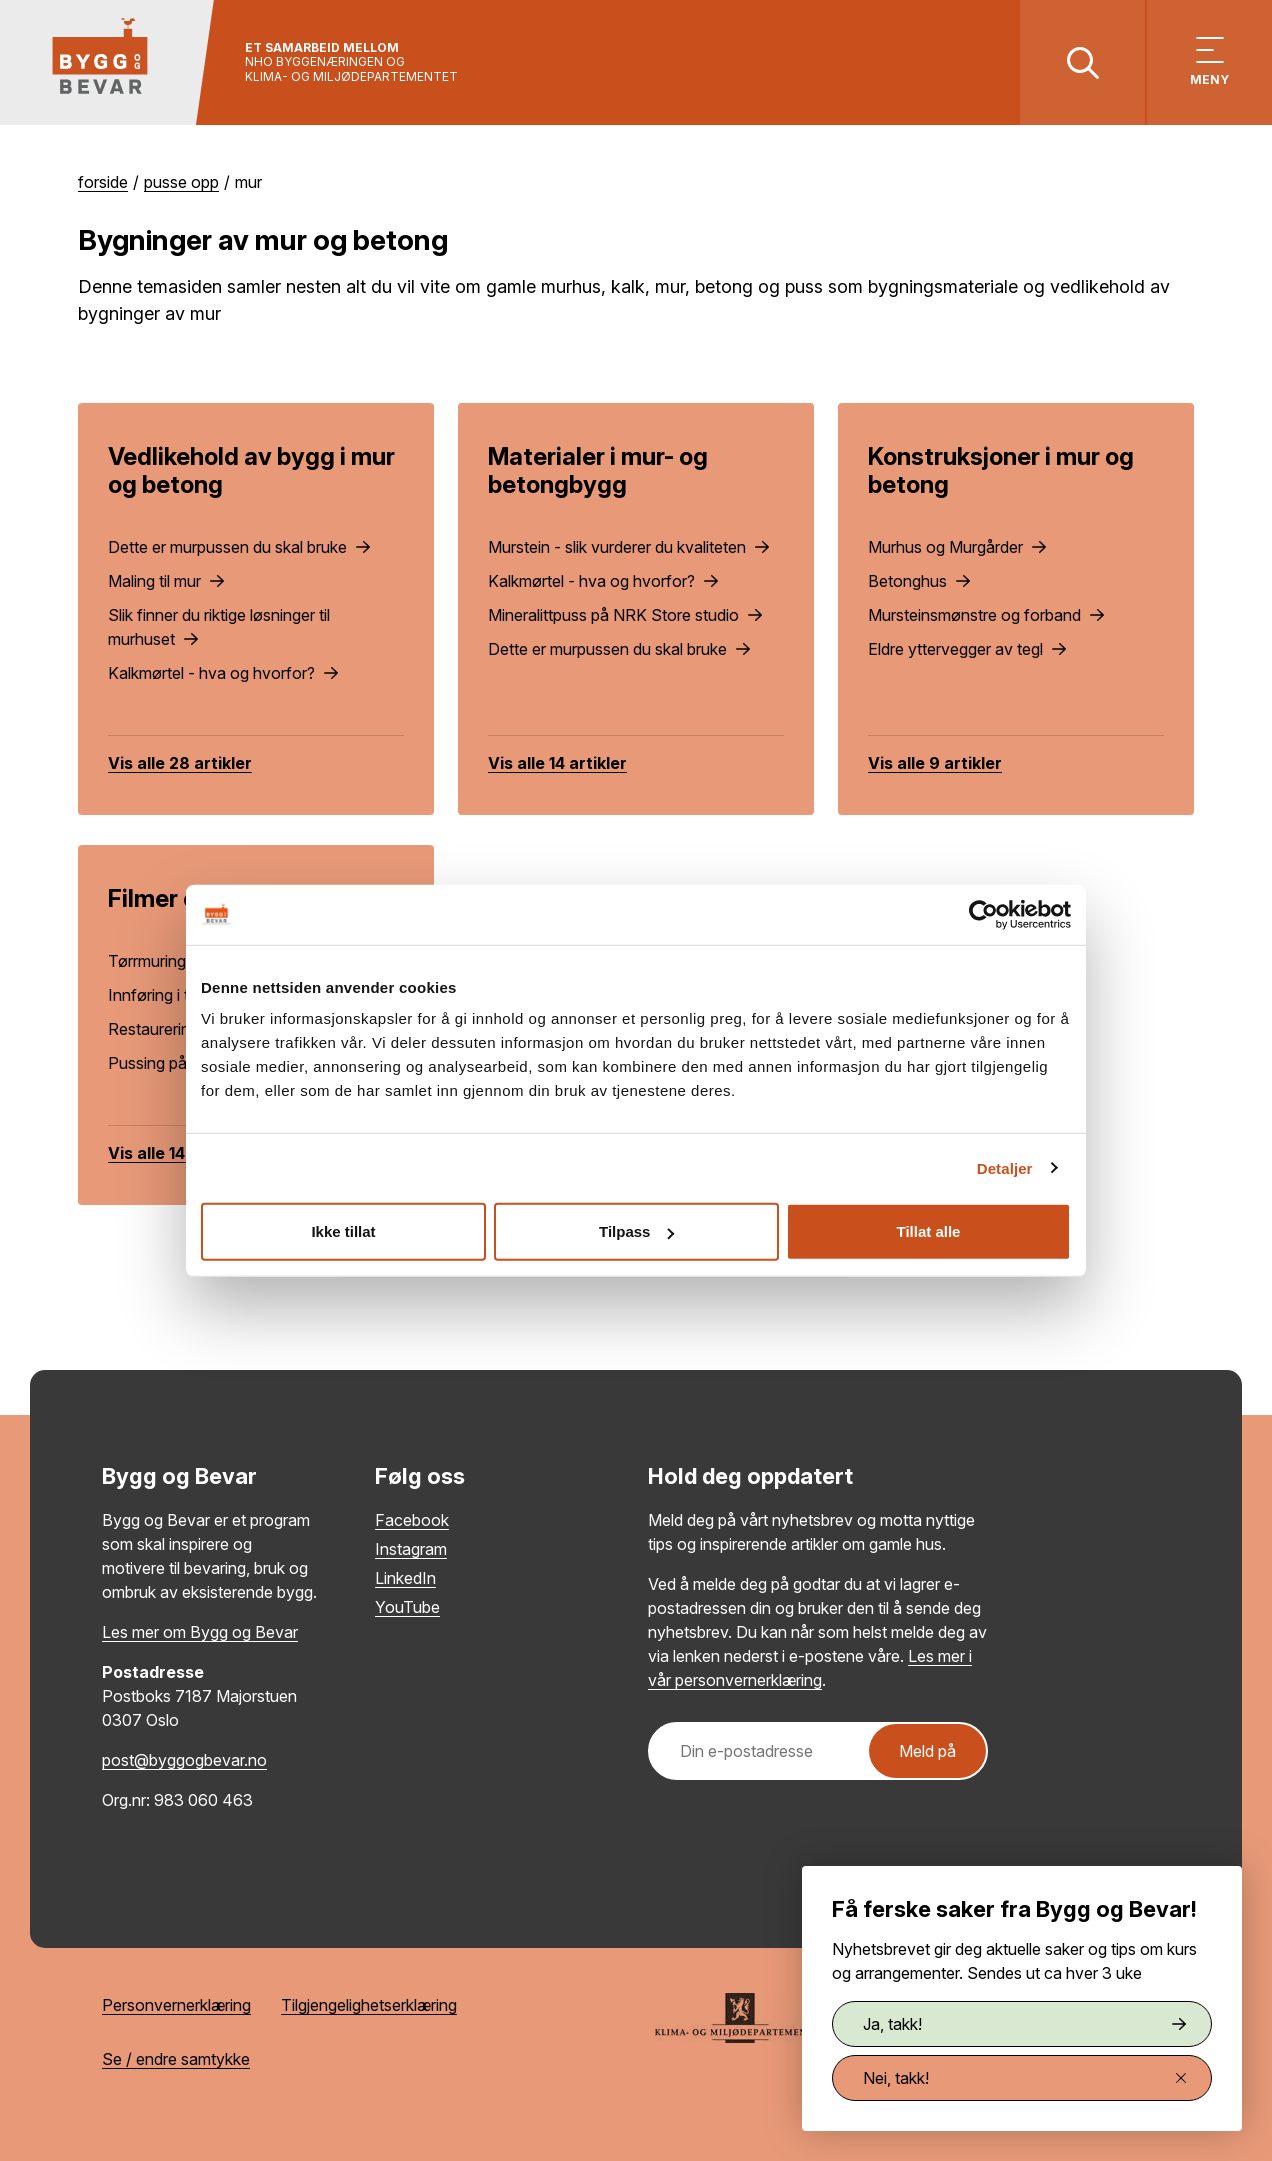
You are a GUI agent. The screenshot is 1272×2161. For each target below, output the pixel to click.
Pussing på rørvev (184, 1063)
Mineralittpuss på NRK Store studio (625, 615)
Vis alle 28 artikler (180, 763)
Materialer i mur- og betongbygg (598, 471)
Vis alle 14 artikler (557, 763)
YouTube (407, 1607)
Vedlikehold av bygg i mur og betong (251, 471)
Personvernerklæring (176, 2005)
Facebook (412, 1520)
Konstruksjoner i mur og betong (1001, 471)
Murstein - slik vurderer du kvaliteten (628, 547)
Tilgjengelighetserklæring (369, 2005)
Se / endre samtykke (176, 2059)
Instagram (411, 1549)
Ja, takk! (1024, 2024)
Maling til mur (166, 581)
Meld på (927, 1751)
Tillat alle (929, 1231)
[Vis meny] (1209, 62)
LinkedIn (405, 1578)
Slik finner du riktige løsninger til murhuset (219, 627)
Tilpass (636, 1231)
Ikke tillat (343, 1231)
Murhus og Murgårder (957, 547)
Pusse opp (181, 182)
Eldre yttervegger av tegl (967, 649)
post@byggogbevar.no (184, 1760)
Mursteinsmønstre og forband (986, 615)
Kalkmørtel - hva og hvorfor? (223, 673)
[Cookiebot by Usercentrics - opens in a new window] (983, 914)
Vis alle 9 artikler (935, 763)
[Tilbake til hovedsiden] (107, 62)
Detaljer (1005, 1167)
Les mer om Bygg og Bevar (200, 1632)
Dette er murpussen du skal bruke (239, 547)
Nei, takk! (1024, 2078)
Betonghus (919, 581)
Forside (103, 182)
